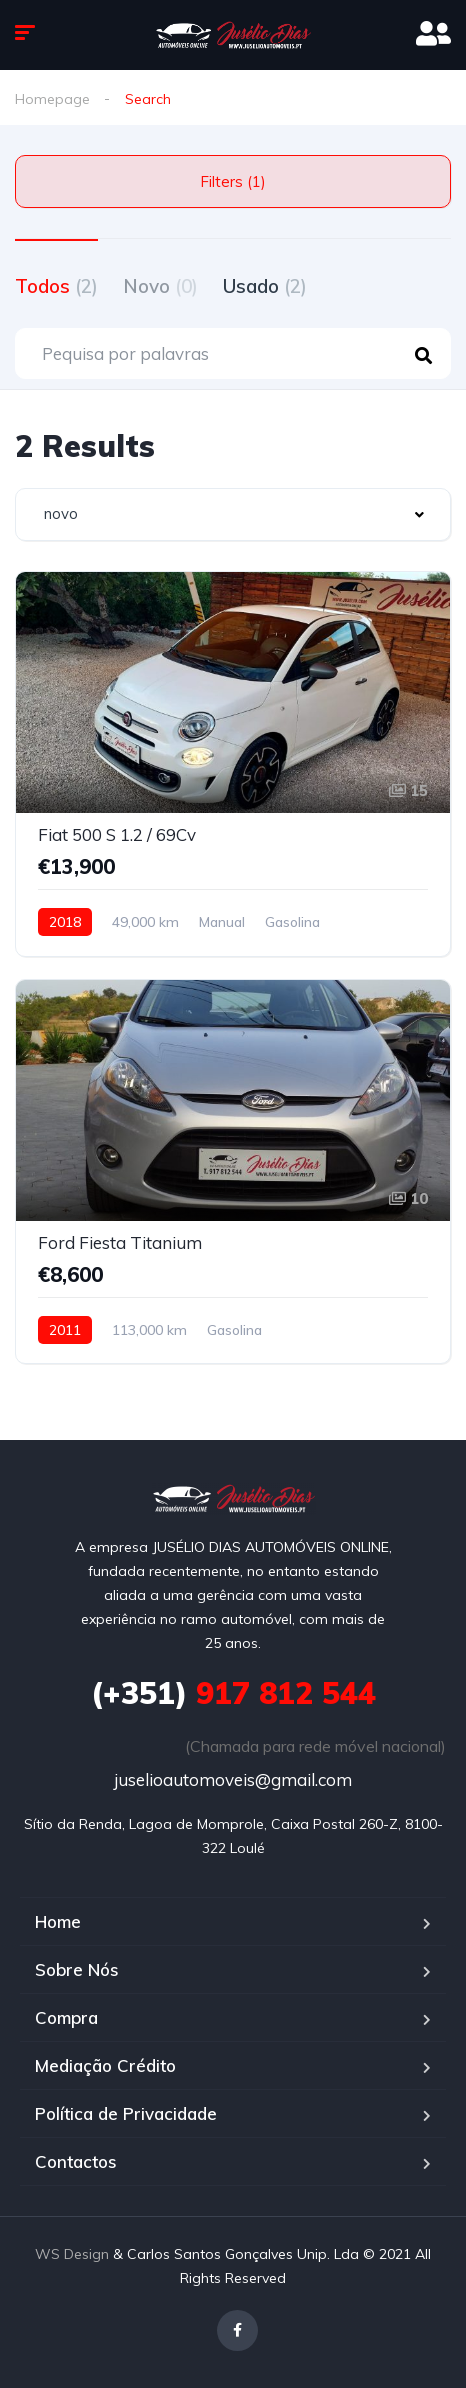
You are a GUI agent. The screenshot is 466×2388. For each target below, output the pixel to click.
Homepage (52, 99)
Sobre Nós (77, 1969)
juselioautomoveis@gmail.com (233, 1779)
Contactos (76, 2161)
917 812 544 (233, 1693)
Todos (56, 286)
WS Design (72, 2254)
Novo (160, 286)
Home (58, 1921)
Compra (66, 2017)
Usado (265, 286)
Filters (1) (233, 181)
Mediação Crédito (105, 2065)
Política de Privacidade (126, 2113)
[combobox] (233, 514)
